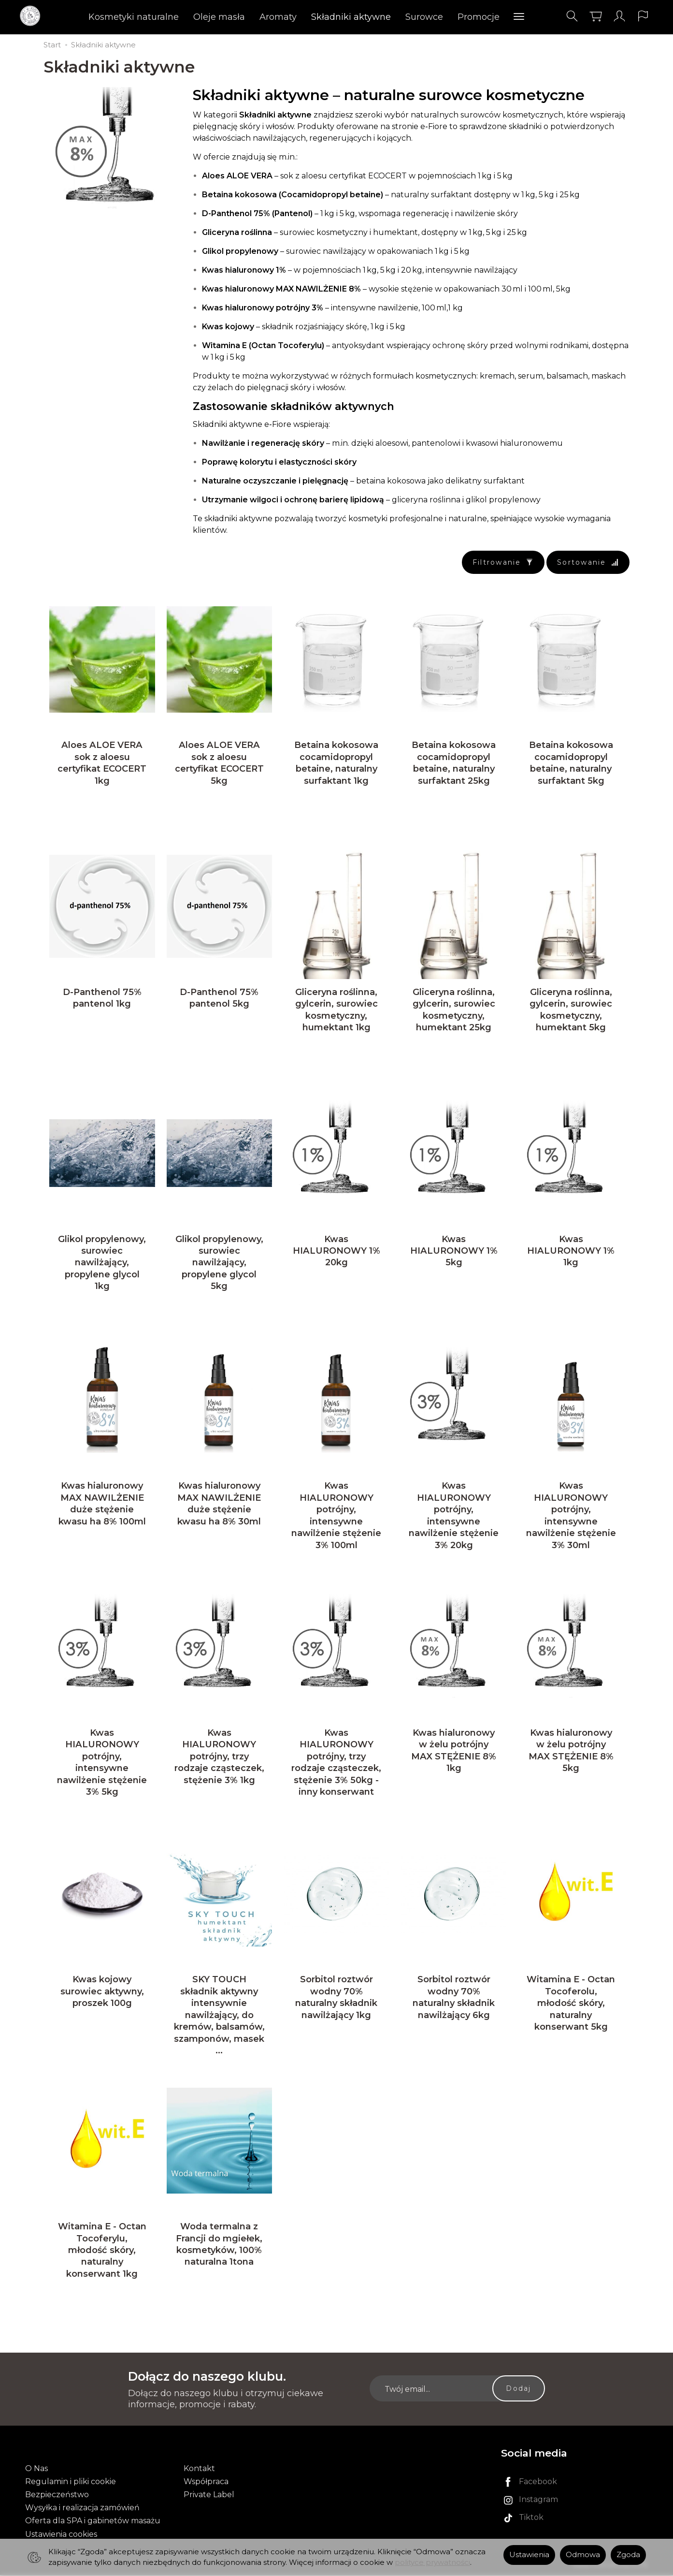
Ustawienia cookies (61, 2535)
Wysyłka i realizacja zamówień (82, 2509)
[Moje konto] (619, 16)
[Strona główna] (32, 16)
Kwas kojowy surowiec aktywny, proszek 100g (102, 1992)
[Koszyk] (596, 16)
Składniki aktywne (351, 17)
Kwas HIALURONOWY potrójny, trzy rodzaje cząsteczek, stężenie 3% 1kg (219, 1757)
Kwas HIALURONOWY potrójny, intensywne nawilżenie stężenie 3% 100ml (336, 1516)
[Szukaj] (572, 16)
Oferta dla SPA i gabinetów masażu (92, 2522)
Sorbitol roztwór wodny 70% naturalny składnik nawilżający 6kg (454, 1998)
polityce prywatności (432, 2562)
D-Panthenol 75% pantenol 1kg (102, 998)
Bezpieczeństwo (57, 2496)
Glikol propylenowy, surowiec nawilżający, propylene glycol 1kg (102, 1263)
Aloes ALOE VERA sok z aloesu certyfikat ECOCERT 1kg (101, 763)
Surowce (424, 17)
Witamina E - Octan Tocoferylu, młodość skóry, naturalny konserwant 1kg (102, 2251)
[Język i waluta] (643, 16)
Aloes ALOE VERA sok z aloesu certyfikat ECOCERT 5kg (219, 763)
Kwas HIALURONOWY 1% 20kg (336, 1251)
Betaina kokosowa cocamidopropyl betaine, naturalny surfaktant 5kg (571, 763)
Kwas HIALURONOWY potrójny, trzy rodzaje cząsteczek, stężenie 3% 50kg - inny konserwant (336, 1763)
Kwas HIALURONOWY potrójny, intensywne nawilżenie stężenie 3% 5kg (102, 1763)
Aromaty (278, 17)
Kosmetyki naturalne (133, 17)
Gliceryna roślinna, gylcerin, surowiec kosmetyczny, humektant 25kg (454, 1010)
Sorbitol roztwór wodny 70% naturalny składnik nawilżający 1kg (336, 1998)
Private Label (209, 2496)
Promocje (479, 17)
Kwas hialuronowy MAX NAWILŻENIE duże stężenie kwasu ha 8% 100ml (102, 1504)
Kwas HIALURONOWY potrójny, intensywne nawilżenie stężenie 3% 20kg (454, 1516)
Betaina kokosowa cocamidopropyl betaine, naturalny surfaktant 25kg (454, 763)
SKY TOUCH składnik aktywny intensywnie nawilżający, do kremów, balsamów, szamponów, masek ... (219, 2016)
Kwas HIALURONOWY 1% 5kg (454, 1251)
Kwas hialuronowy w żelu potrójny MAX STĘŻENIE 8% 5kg (571, 1751)
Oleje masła (219, 17)
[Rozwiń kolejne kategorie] (519, 17)
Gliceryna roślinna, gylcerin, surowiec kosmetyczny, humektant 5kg (571, 1010)
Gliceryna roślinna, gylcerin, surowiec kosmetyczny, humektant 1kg (336, 1010)
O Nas (36, 2469)
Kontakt (199, 2469)
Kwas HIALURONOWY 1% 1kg (571, 1251)
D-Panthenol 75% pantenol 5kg (219, 998)
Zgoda (628, 2554)
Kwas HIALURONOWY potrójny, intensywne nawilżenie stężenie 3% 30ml (571, 1516)
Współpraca (206, 2482)
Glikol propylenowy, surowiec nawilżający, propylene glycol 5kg (219, 1263)
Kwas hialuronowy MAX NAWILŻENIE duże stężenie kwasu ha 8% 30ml (219, 1504)
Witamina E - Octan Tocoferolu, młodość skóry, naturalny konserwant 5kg (571, 2004)
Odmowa (583, 2554)
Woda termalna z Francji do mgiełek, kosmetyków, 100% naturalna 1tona (219, 2245)
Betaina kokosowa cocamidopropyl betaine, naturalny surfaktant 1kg (336, 763)
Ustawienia (529, 2554)
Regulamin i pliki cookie (70, 2482)
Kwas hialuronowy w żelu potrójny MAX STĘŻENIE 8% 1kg (453, 1751)
